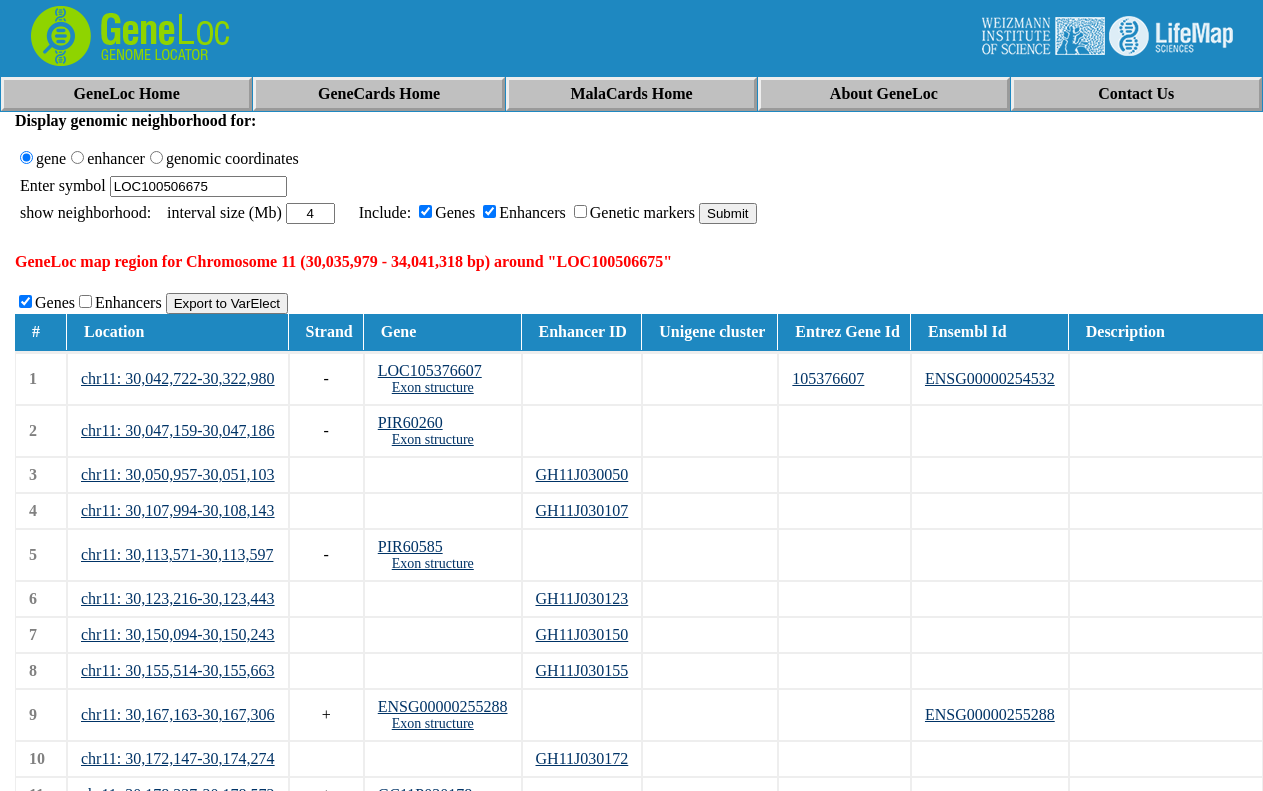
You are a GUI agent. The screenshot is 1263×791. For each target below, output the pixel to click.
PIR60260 (410, 422)
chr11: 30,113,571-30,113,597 (177, 554)
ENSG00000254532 (990, 378)
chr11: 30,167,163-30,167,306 (178, 714)
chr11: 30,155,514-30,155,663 (178, 670)
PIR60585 (410, 546)
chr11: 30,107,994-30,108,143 (178, 510)
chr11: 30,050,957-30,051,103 (178, 474)
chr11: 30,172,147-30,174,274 (178, 758)
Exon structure (433, 387)
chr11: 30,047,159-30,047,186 (178, 430)
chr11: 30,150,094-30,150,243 (178, 634)
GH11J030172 (582, 758)
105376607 (828, 378)
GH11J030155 (582, 670)
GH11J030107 (582, 510)
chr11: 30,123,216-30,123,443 (178, 598)
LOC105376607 (430, 370)
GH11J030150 (582, 634)
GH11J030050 (582, 474)
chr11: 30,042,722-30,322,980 (178, 378)
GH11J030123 (582, 598)
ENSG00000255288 (443, 706)
